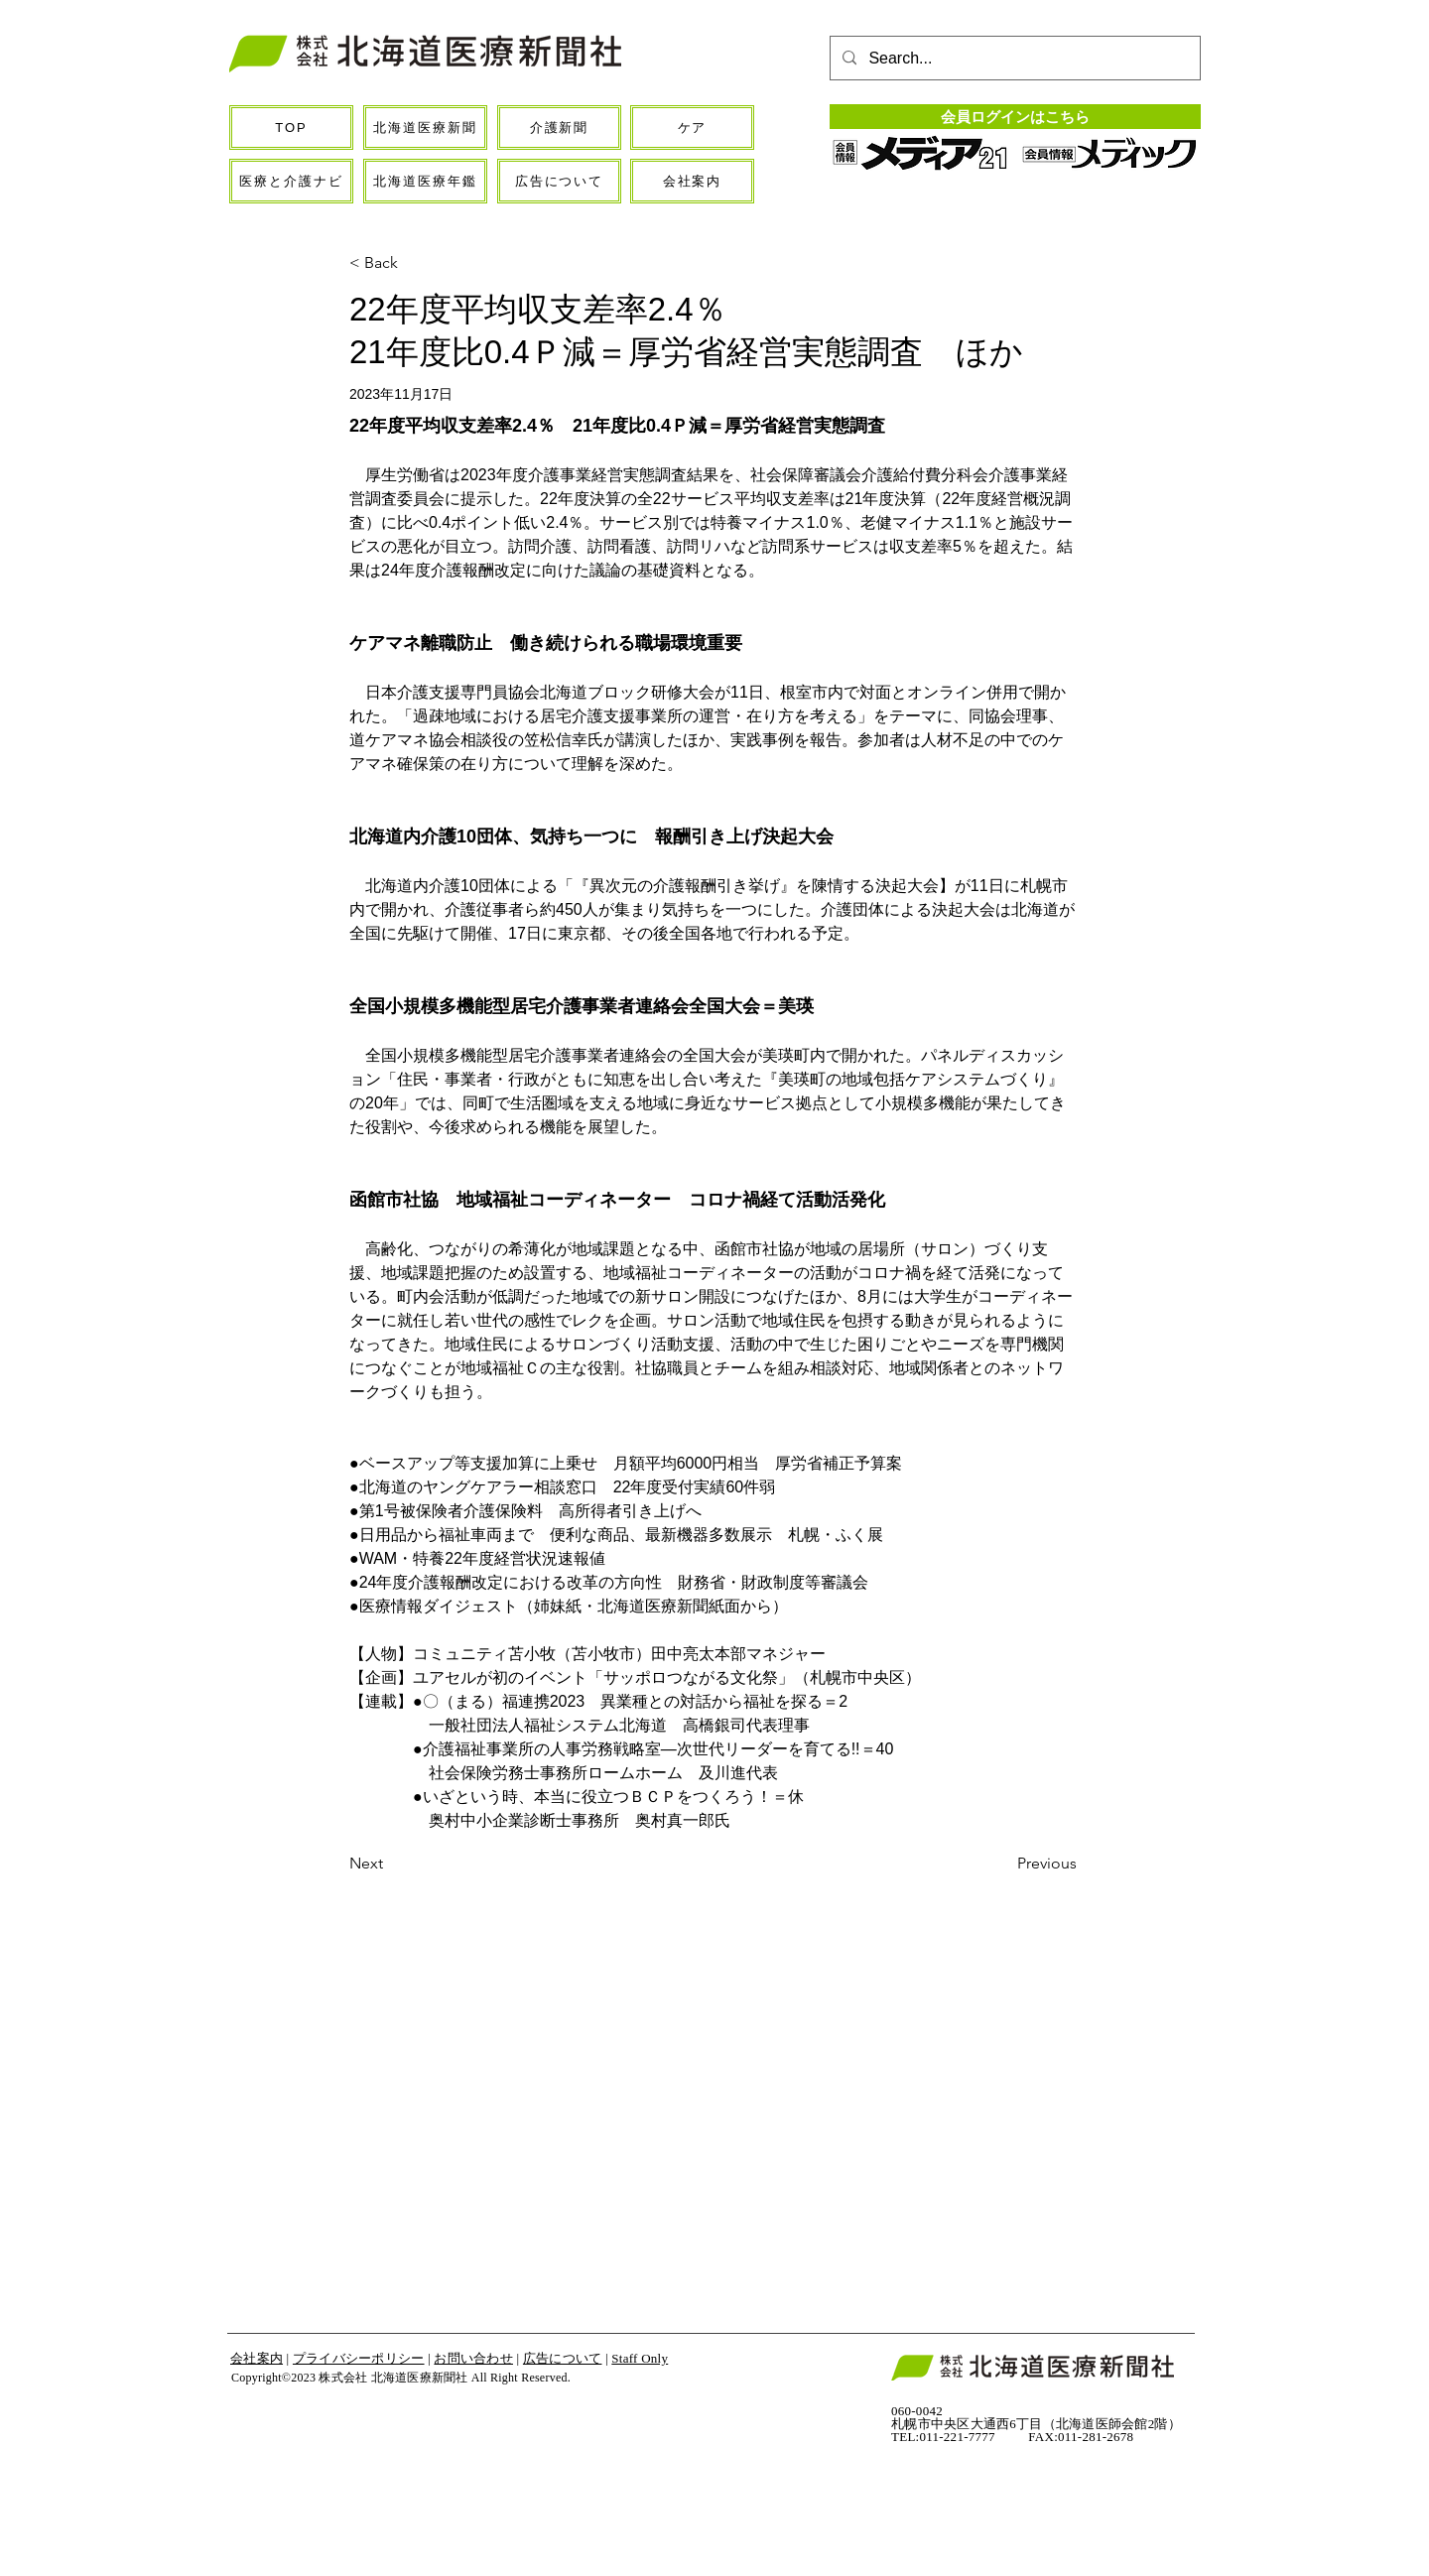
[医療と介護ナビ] (291, 181)
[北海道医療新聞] (425, 127)
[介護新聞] (559, 127)
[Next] (414, 1863)
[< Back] (414, 263)
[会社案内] (692, 181)
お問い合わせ (473, 2358)
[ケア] (692, 127)
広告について (562, 2358)
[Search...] (1013, 58)
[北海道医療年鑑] (425, 181)
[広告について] (559, 181)
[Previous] (1027, 1863)
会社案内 (256, 2358)
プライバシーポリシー (359, 2358)
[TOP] (291, 127)
